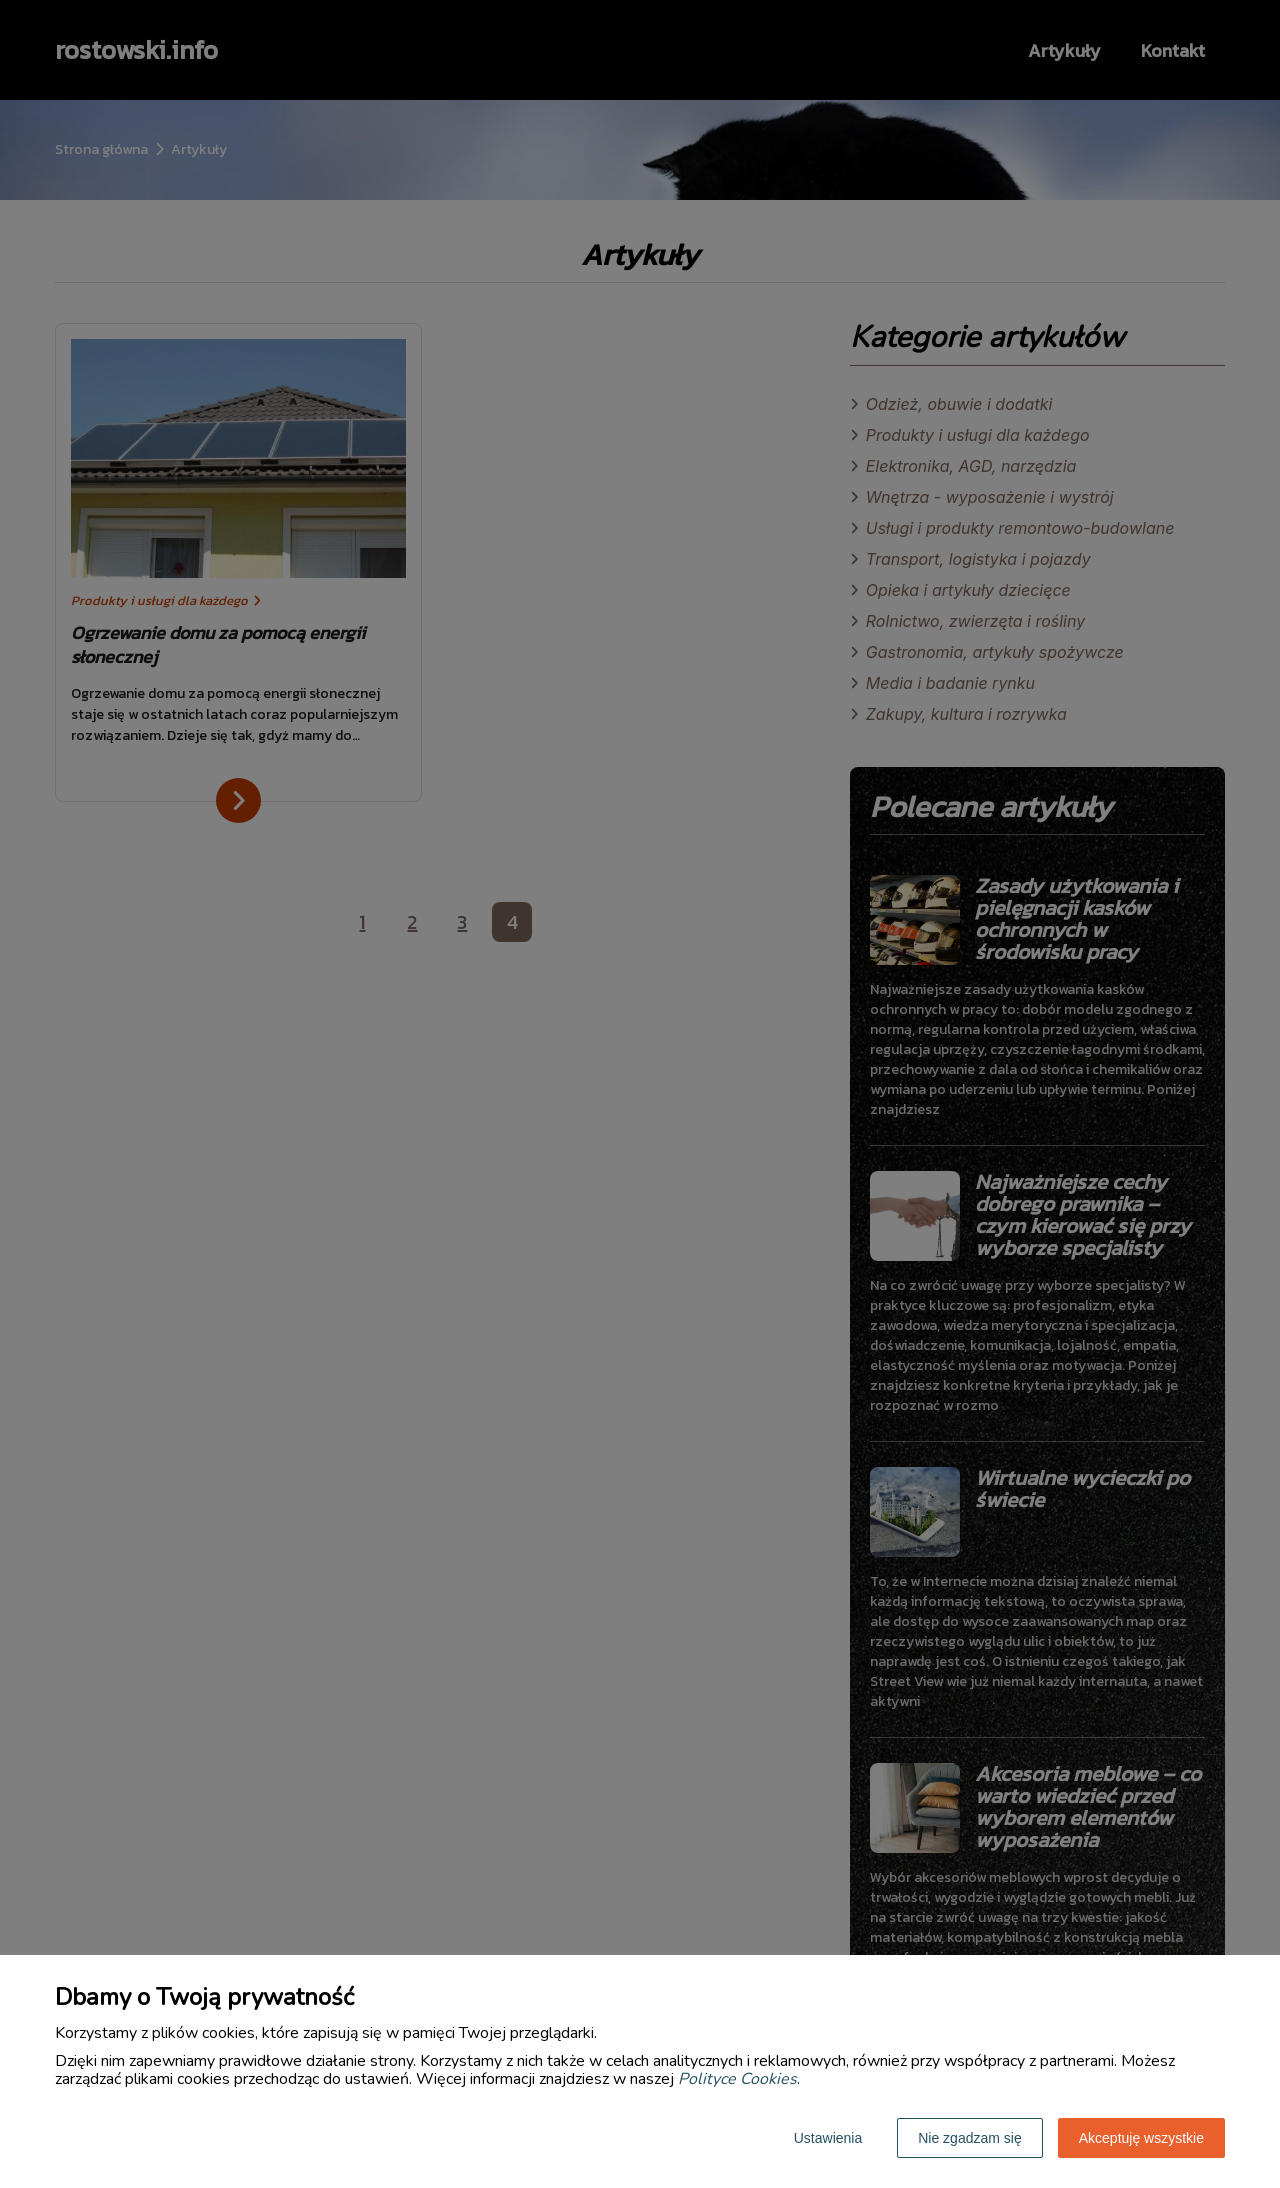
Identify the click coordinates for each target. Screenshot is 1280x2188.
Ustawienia (828, 2138)
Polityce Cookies (737, 2079)
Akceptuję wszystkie (1141, 2138)
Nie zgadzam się (970, 2138)
